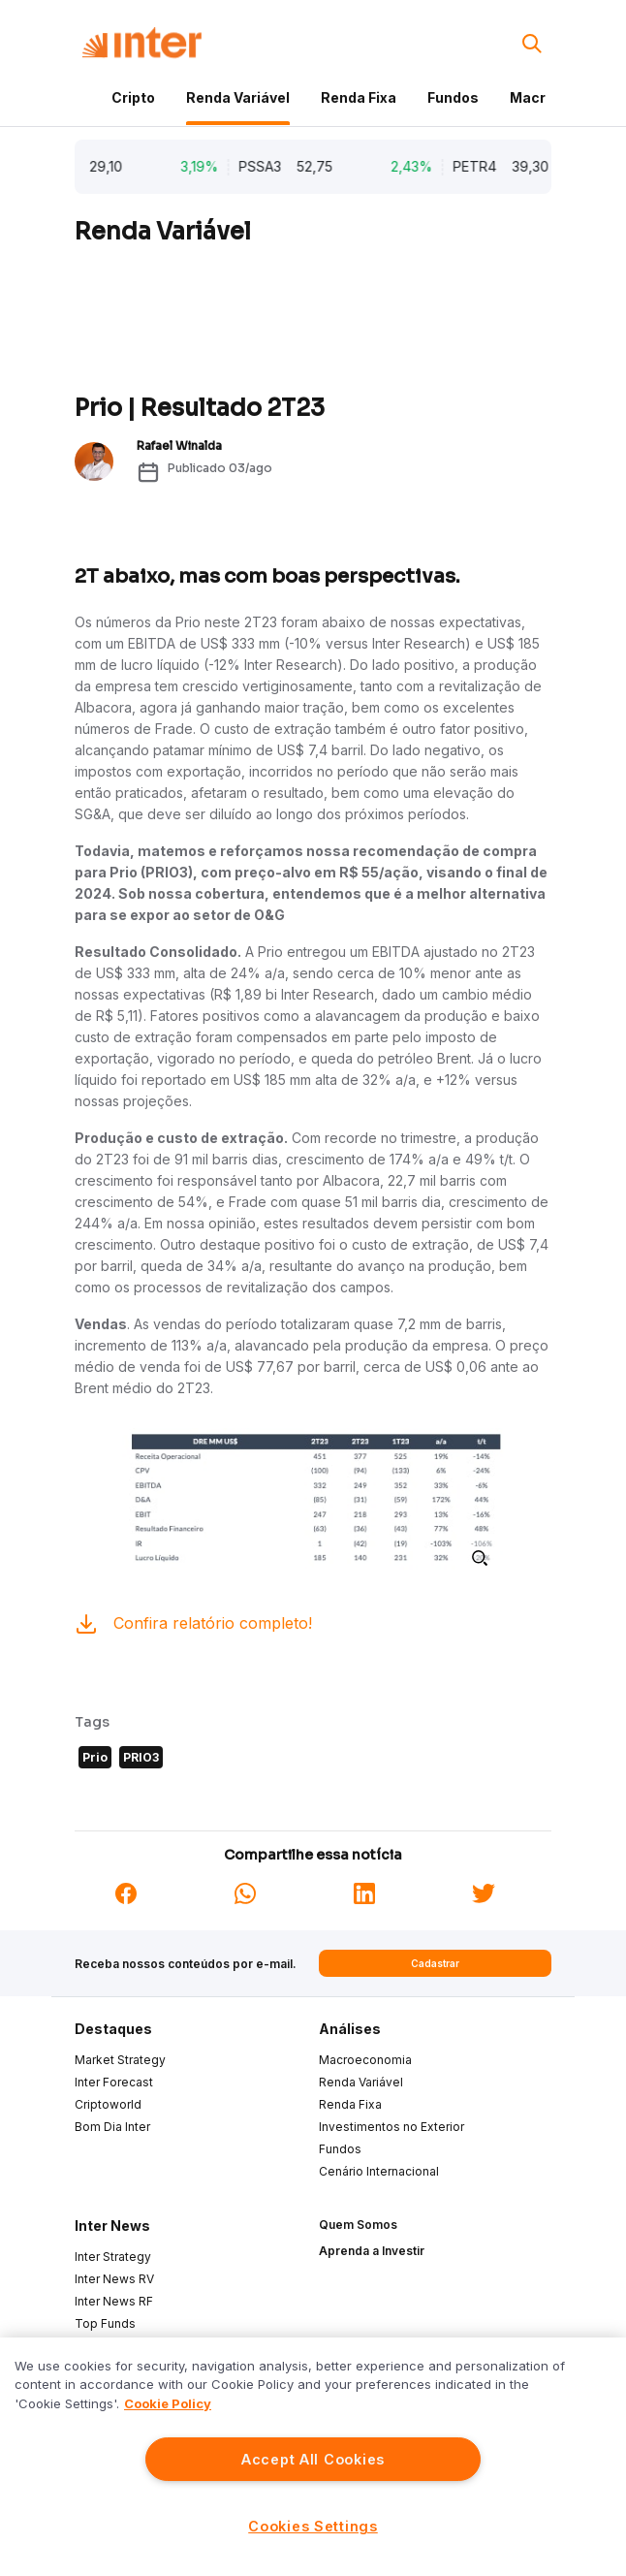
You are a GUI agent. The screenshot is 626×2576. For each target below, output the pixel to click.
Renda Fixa (358, 97)
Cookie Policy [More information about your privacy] (167, 2403)
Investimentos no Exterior (391, 2126)
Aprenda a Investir (371, 2250)
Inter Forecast (114, 2082)
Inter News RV (114, 2279)
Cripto (133, 97)
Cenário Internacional (379, 2171)
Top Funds (105, 2323)
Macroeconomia (365, 2059)
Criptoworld (108, 2104)
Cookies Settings (313, 2526)
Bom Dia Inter (112, 2126)
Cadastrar (435, 1963)
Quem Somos (358, 2224)
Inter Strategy (113, 2256)
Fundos (453, 97)
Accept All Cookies (313, 2459)
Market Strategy (120, 2059)
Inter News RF (114, 2301)
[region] (313, 2456)
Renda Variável (238, 97)
